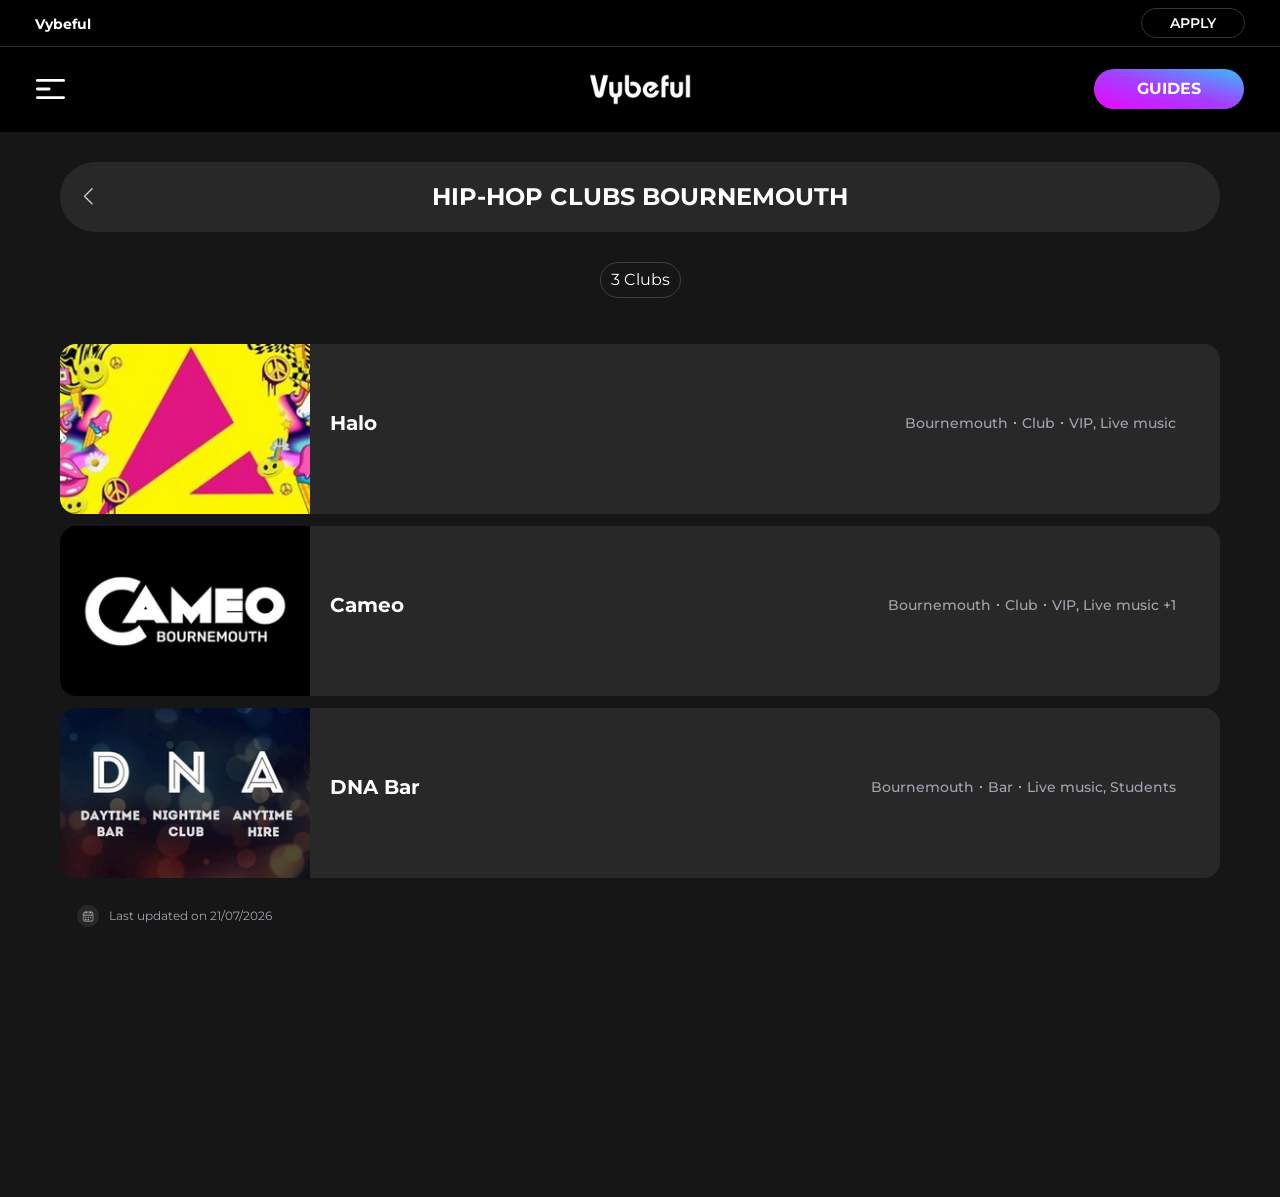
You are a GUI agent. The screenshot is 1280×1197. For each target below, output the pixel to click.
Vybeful (63, 24)
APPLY (1193, 21)
